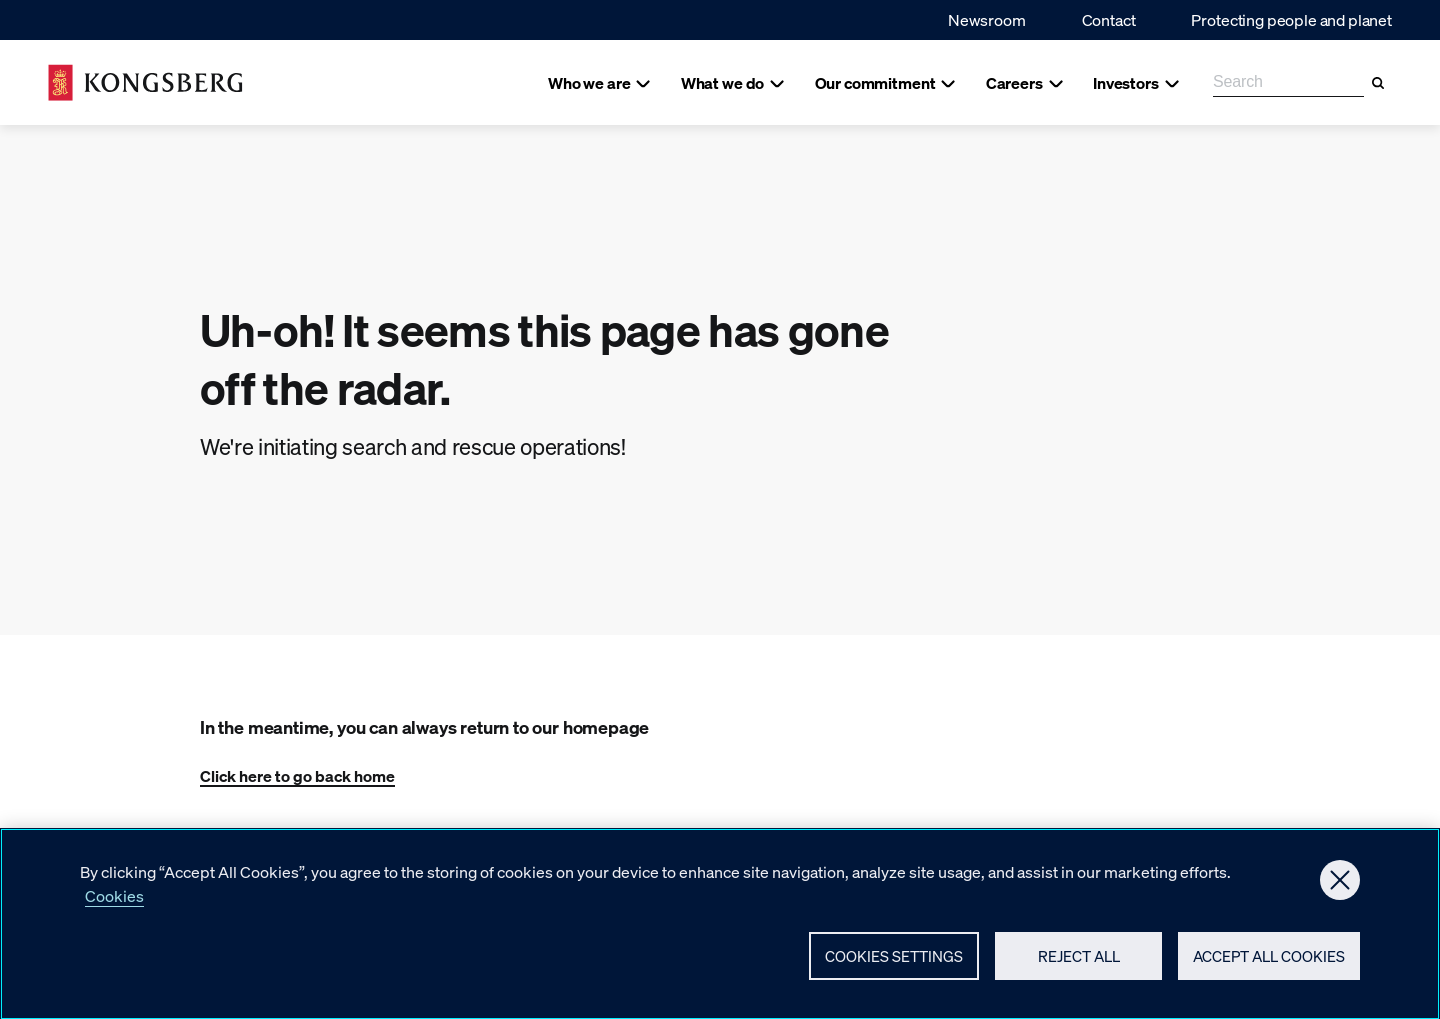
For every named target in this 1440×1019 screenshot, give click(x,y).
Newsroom (987, 19)
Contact (1109, 19)
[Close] (1340, 889)
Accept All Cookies (1269, 965)
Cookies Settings (894, 965)
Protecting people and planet (1291, 19)
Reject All (1079, 965)
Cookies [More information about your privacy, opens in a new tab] (114, 904)
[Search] (1378, 83)
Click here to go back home (297, 775)
